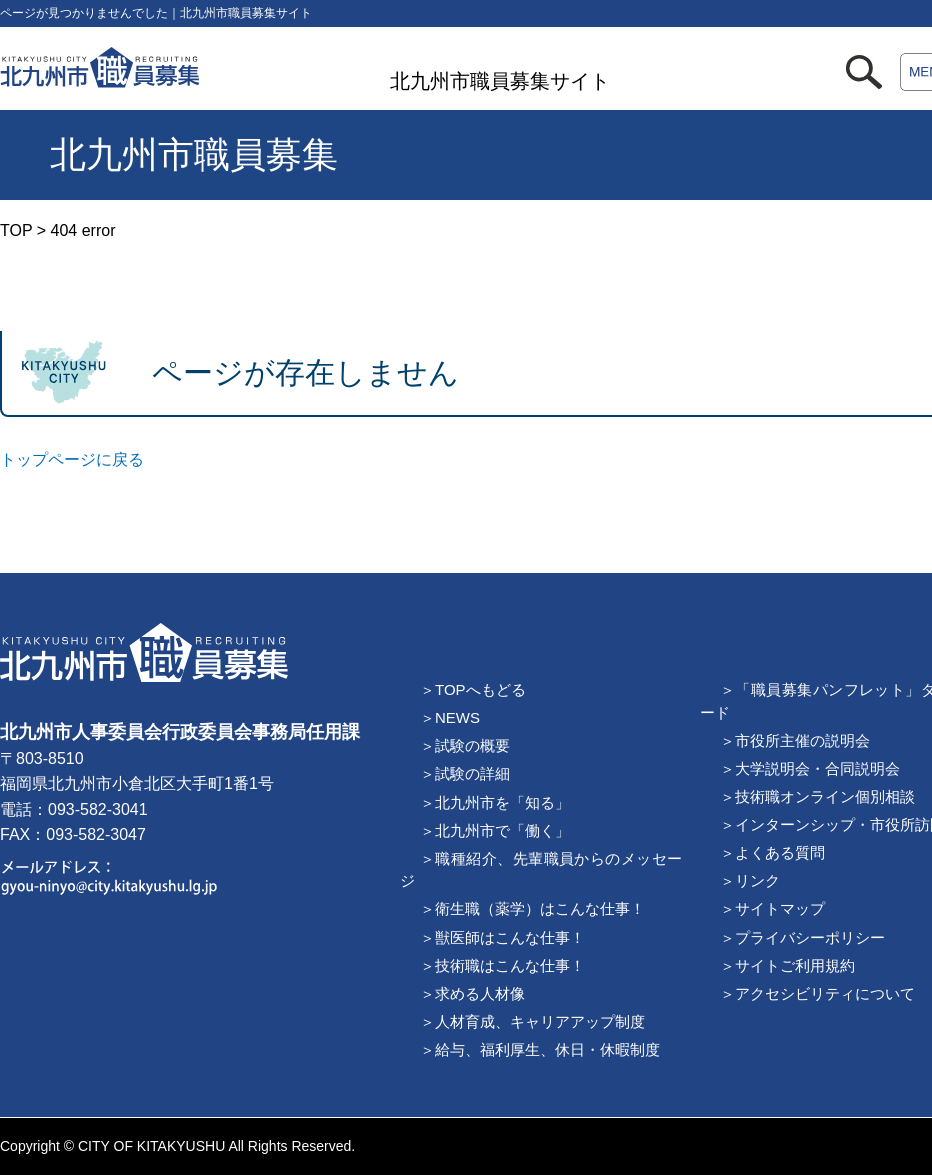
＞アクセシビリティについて (817, 993)
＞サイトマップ (772, 908)
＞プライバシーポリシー (802, 937)
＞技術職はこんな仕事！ (502, 965)
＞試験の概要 (465, 745)
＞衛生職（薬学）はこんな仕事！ (532, 908)
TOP (16, 230)
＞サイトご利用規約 (787, 965)
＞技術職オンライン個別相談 (817, 796)
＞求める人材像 (472, 993)
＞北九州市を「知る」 (495, 802)
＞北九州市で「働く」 (495, 830)
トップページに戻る (72, 459)
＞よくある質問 (772, 852)
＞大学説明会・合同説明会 (810, 768)
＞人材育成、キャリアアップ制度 (532, 1021)
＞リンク (750, 880)
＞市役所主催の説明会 (795, 740)
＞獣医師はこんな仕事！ (502, 937)
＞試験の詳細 (465, 773)
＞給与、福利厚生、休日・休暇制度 (540, 1049)
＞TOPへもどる (473, 689)
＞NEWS (450, 717)
